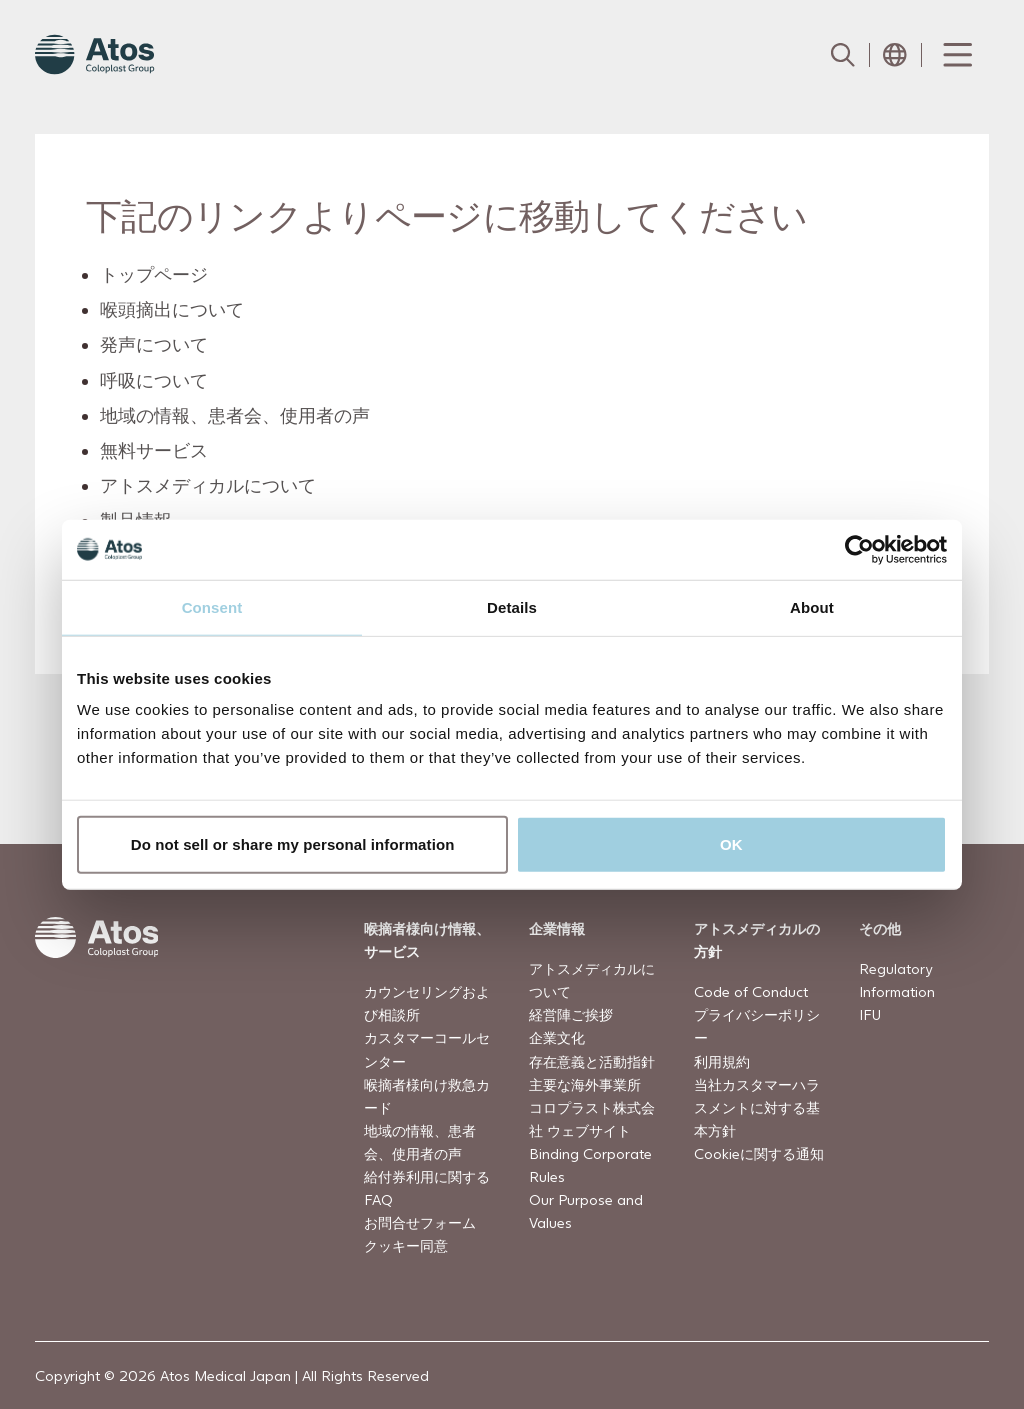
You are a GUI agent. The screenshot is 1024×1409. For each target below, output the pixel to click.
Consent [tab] (212, 606)
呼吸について (155, 380)
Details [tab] (512, 606)
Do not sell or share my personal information (293, 844)
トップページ (155, 274)
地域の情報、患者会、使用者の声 (236, 415)
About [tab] (812, 606)
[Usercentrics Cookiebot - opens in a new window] (859, 549)
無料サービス (155, 450)
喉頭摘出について (173, 309)
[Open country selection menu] (895, 55)
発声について (155, 345)
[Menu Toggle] (956, 55)
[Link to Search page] (843, 55)
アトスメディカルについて (209, 485)
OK (731, 844)
